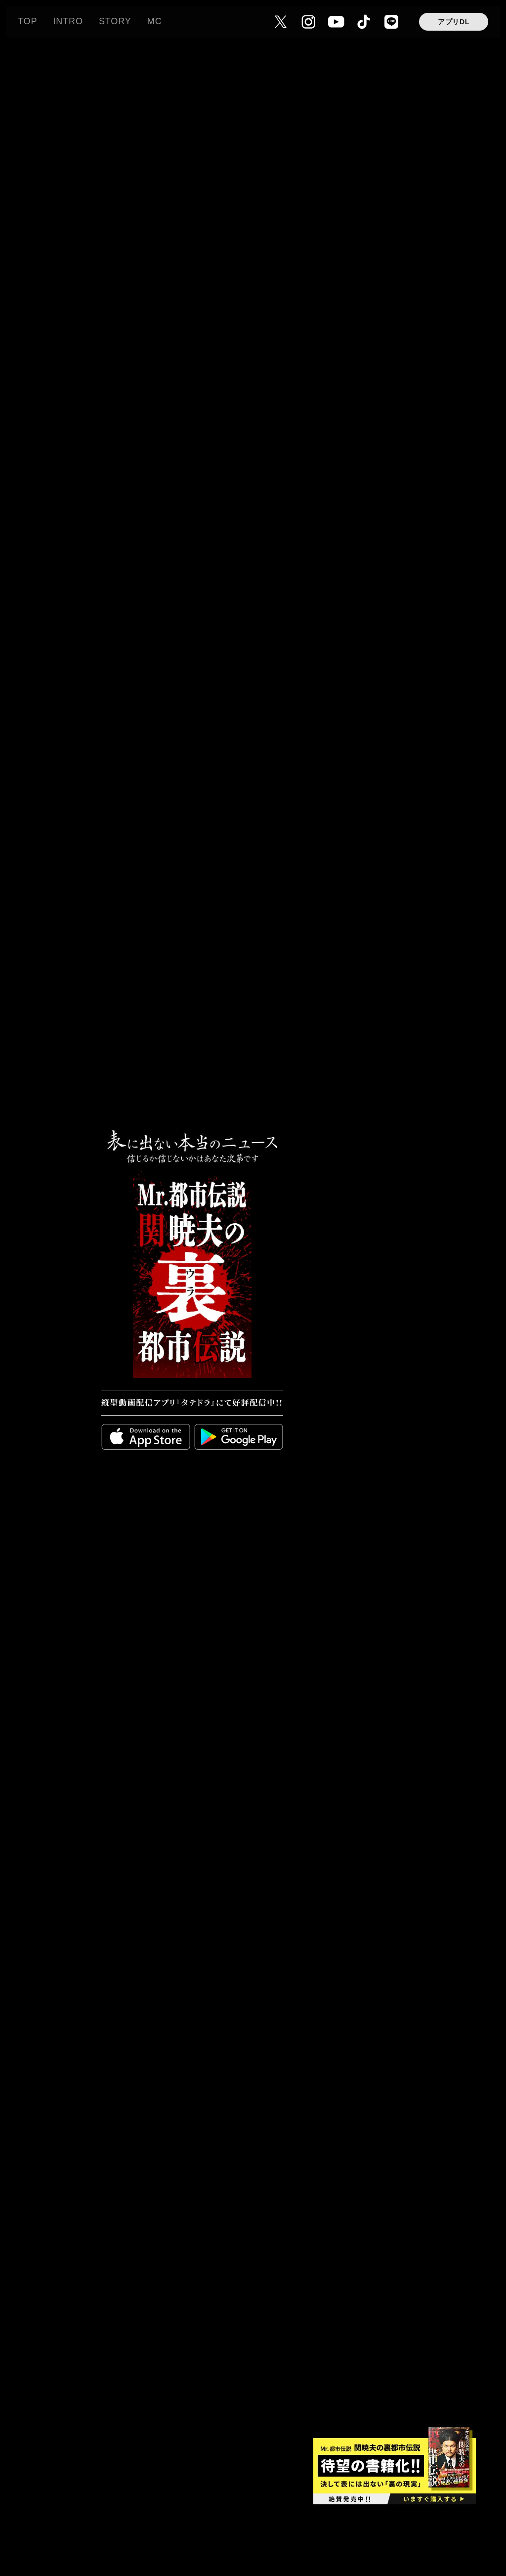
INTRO (68, 21)
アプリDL (453, 22)
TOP (27, 21)
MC (154, 21)
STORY (115, 21)
